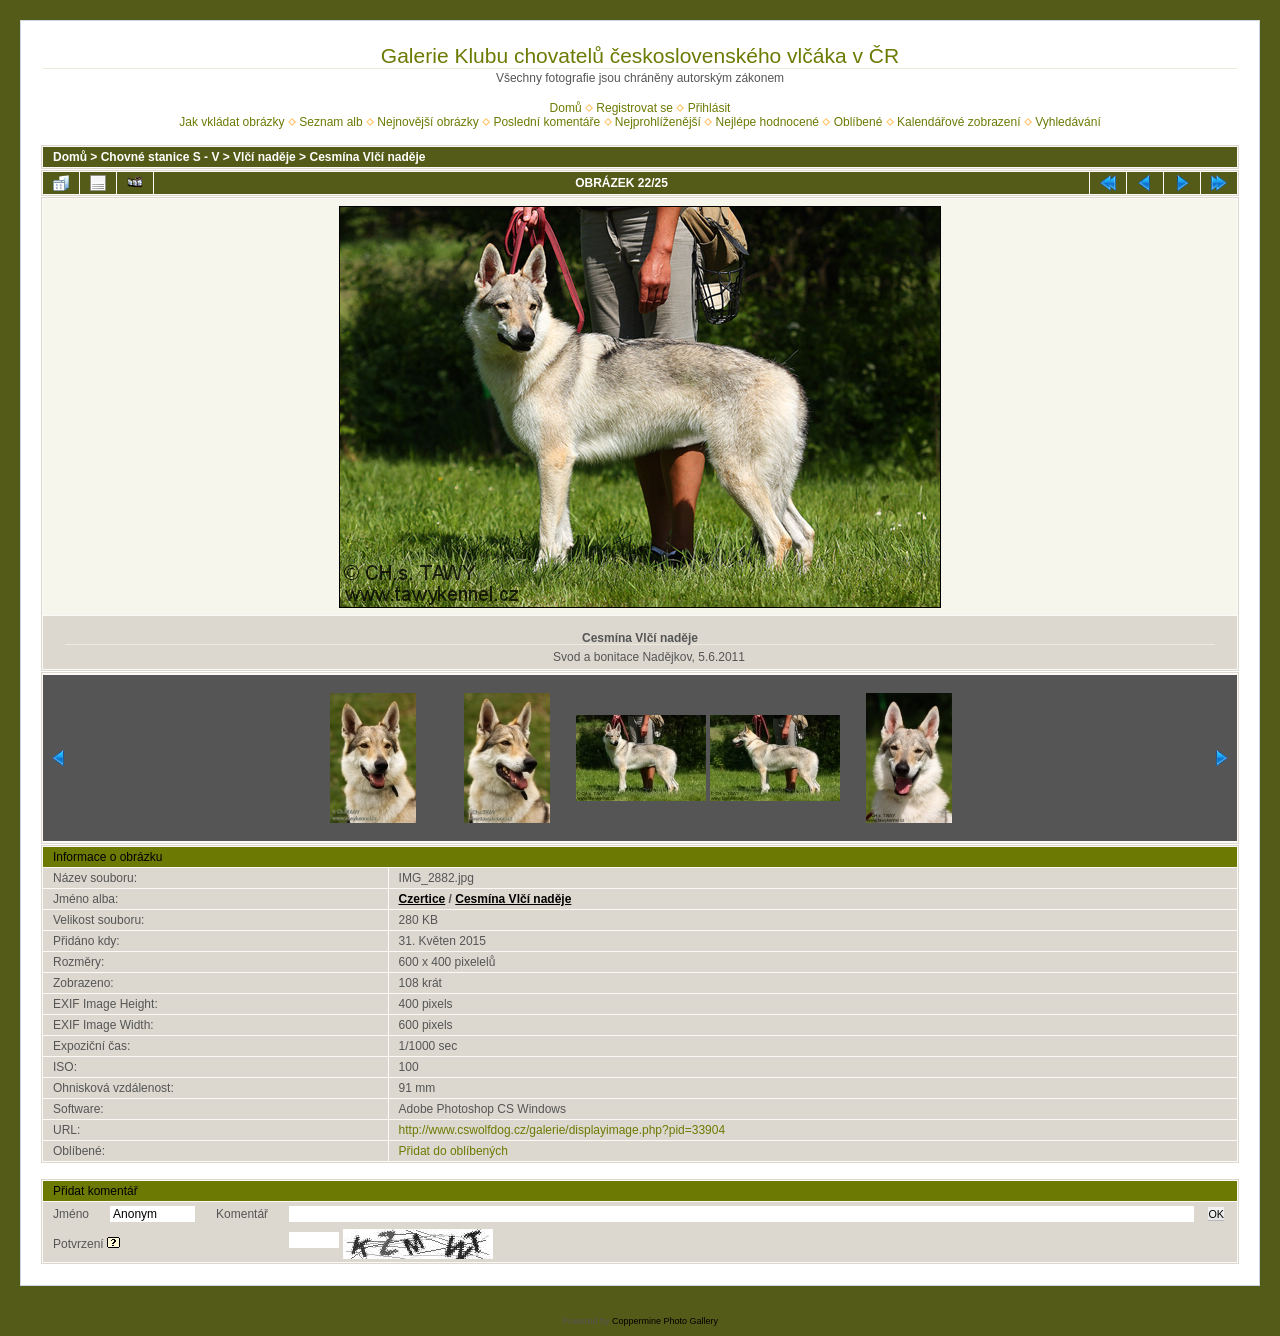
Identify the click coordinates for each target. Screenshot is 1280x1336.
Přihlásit (709, 108)
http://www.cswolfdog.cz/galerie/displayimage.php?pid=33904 (562, 1130)
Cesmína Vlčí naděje (367, 157)
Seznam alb (330, 122)
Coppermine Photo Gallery (665, 1321)
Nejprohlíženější (658, 122)
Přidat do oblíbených (453, 1151)
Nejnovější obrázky (427, 122)
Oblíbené (858, 122)
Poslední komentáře (546, 122)
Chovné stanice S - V (160, 157)
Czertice (422, 899)
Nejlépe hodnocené (767, 122)
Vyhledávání (1068, 122)
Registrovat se (634, 108)
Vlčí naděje (264, 157)
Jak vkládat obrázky (231, 122)
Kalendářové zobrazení (958, 122)
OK (1216, 1214)
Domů (566, 108)
